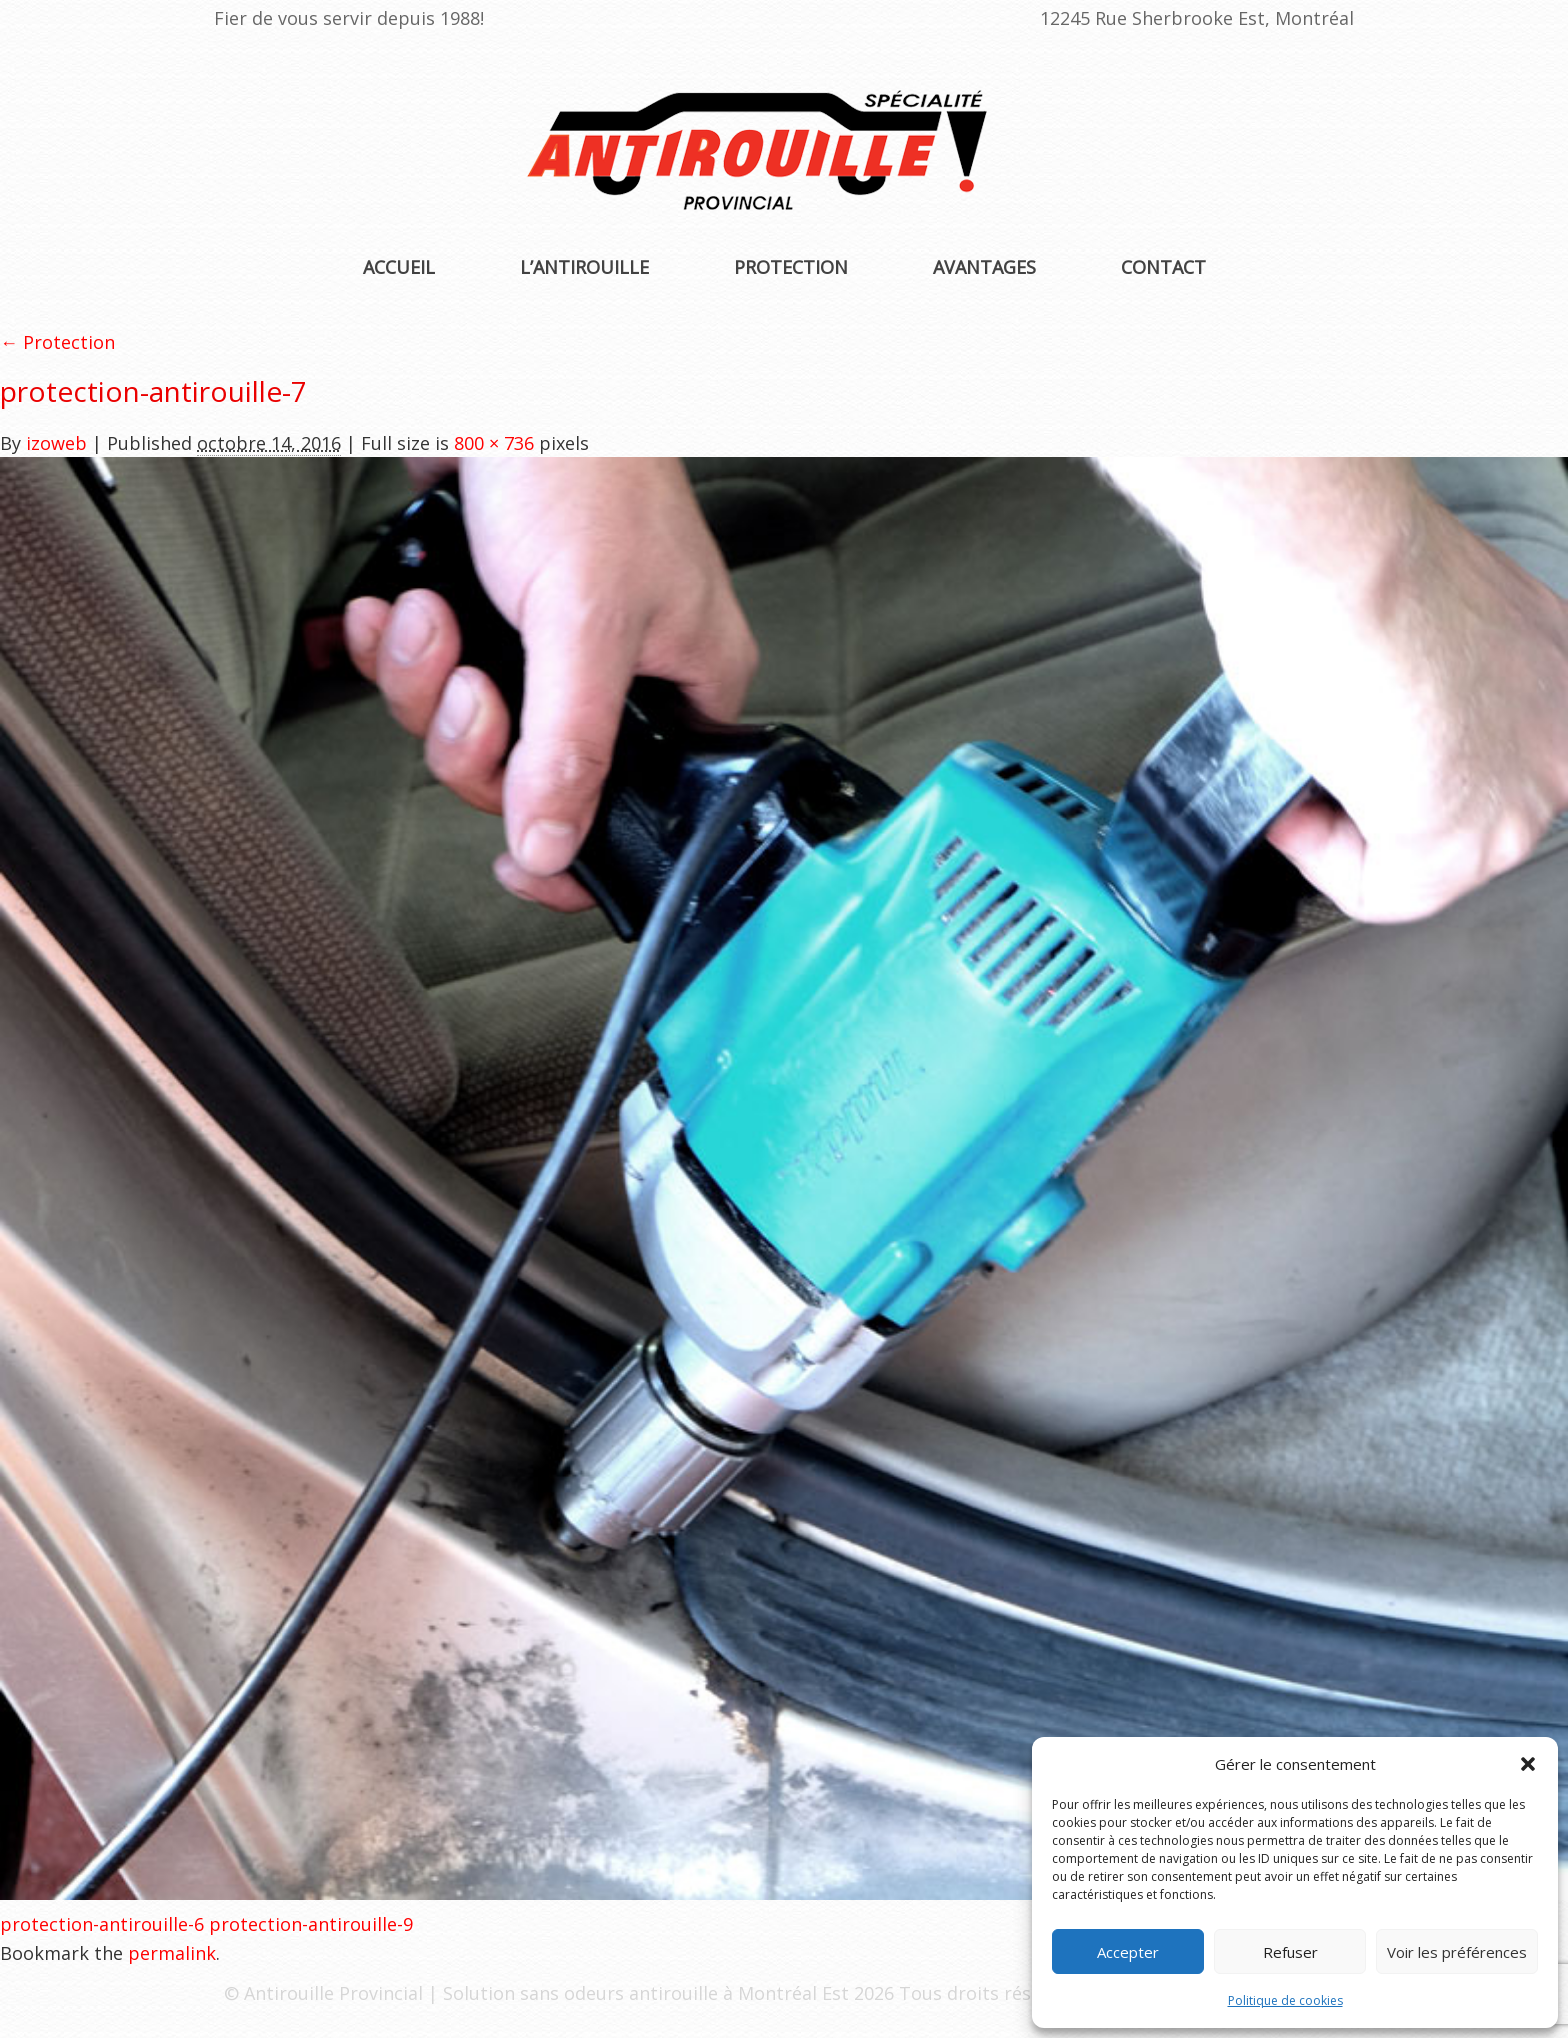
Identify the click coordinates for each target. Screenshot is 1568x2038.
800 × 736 (494, 443)
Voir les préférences (1457, 1952)
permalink (172, 1953)
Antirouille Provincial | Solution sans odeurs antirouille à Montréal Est (549, 1993)
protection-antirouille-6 (102, 1924)
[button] (1528, 1764)
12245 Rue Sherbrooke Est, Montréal (1197, 18)
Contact (1163, 267)
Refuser (1290, 1952)
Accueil (399, 267)
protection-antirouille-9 (311, 1924)
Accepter (1128, 1952)
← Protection (57, 342)
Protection (791, 267)
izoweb (56, 443)
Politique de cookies (1285, 2000)
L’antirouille (584, 267)
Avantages (984, 267)
